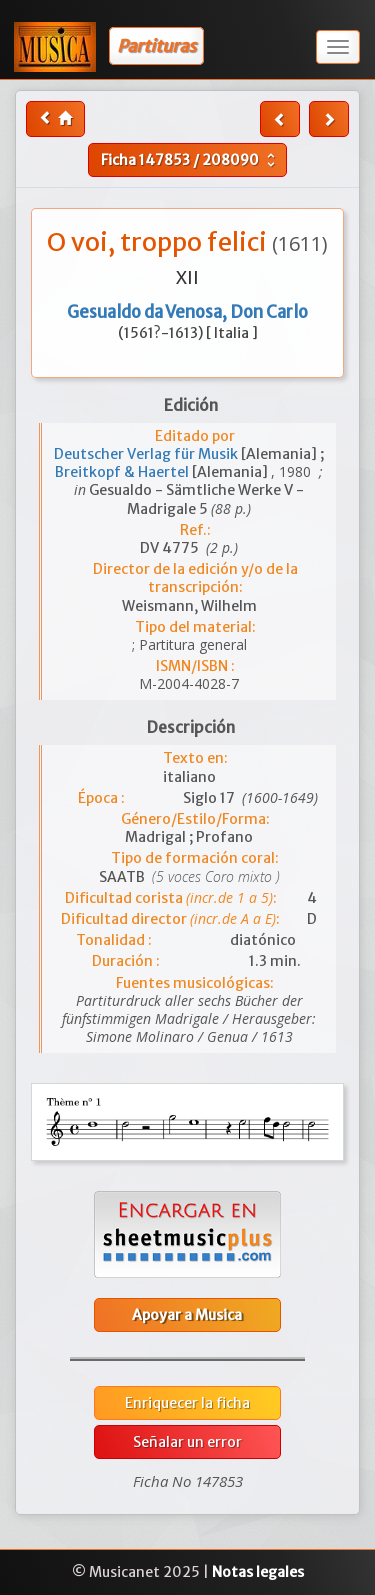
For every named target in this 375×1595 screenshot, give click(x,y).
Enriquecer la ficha (187, 1403)
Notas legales (258, 1572)
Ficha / (190, 160)
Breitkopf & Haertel (123, 472)
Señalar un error (187, 1442)
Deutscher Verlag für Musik (147, 454)
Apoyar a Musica (187, 1315)
